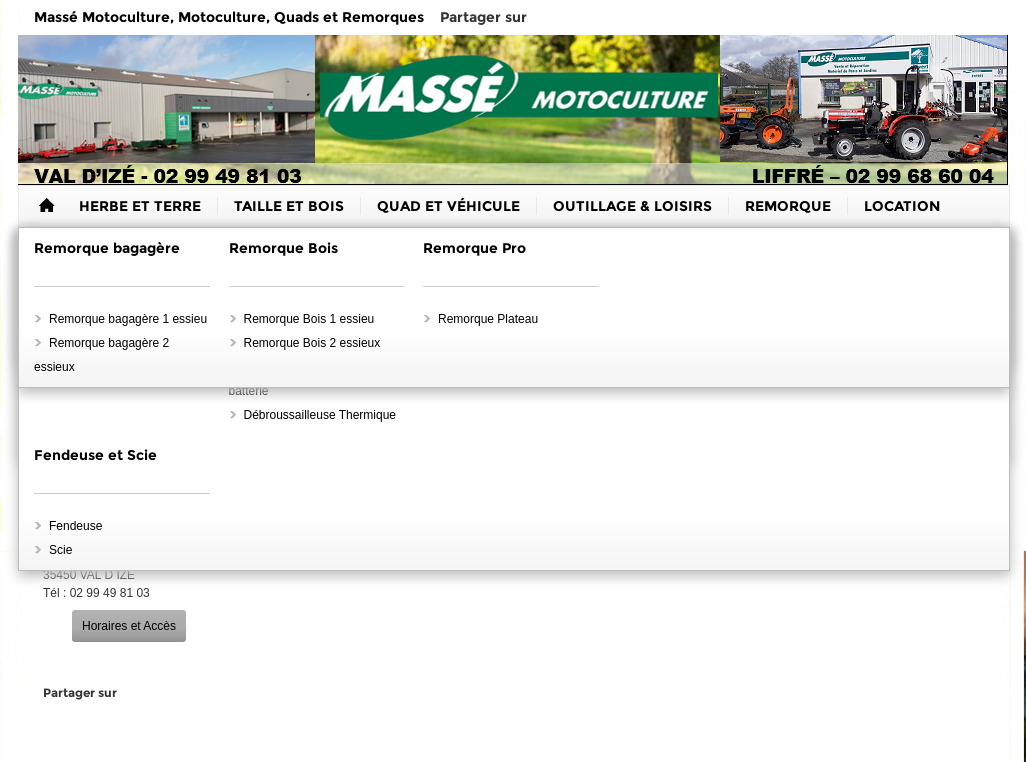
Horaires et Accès (129, 626)
